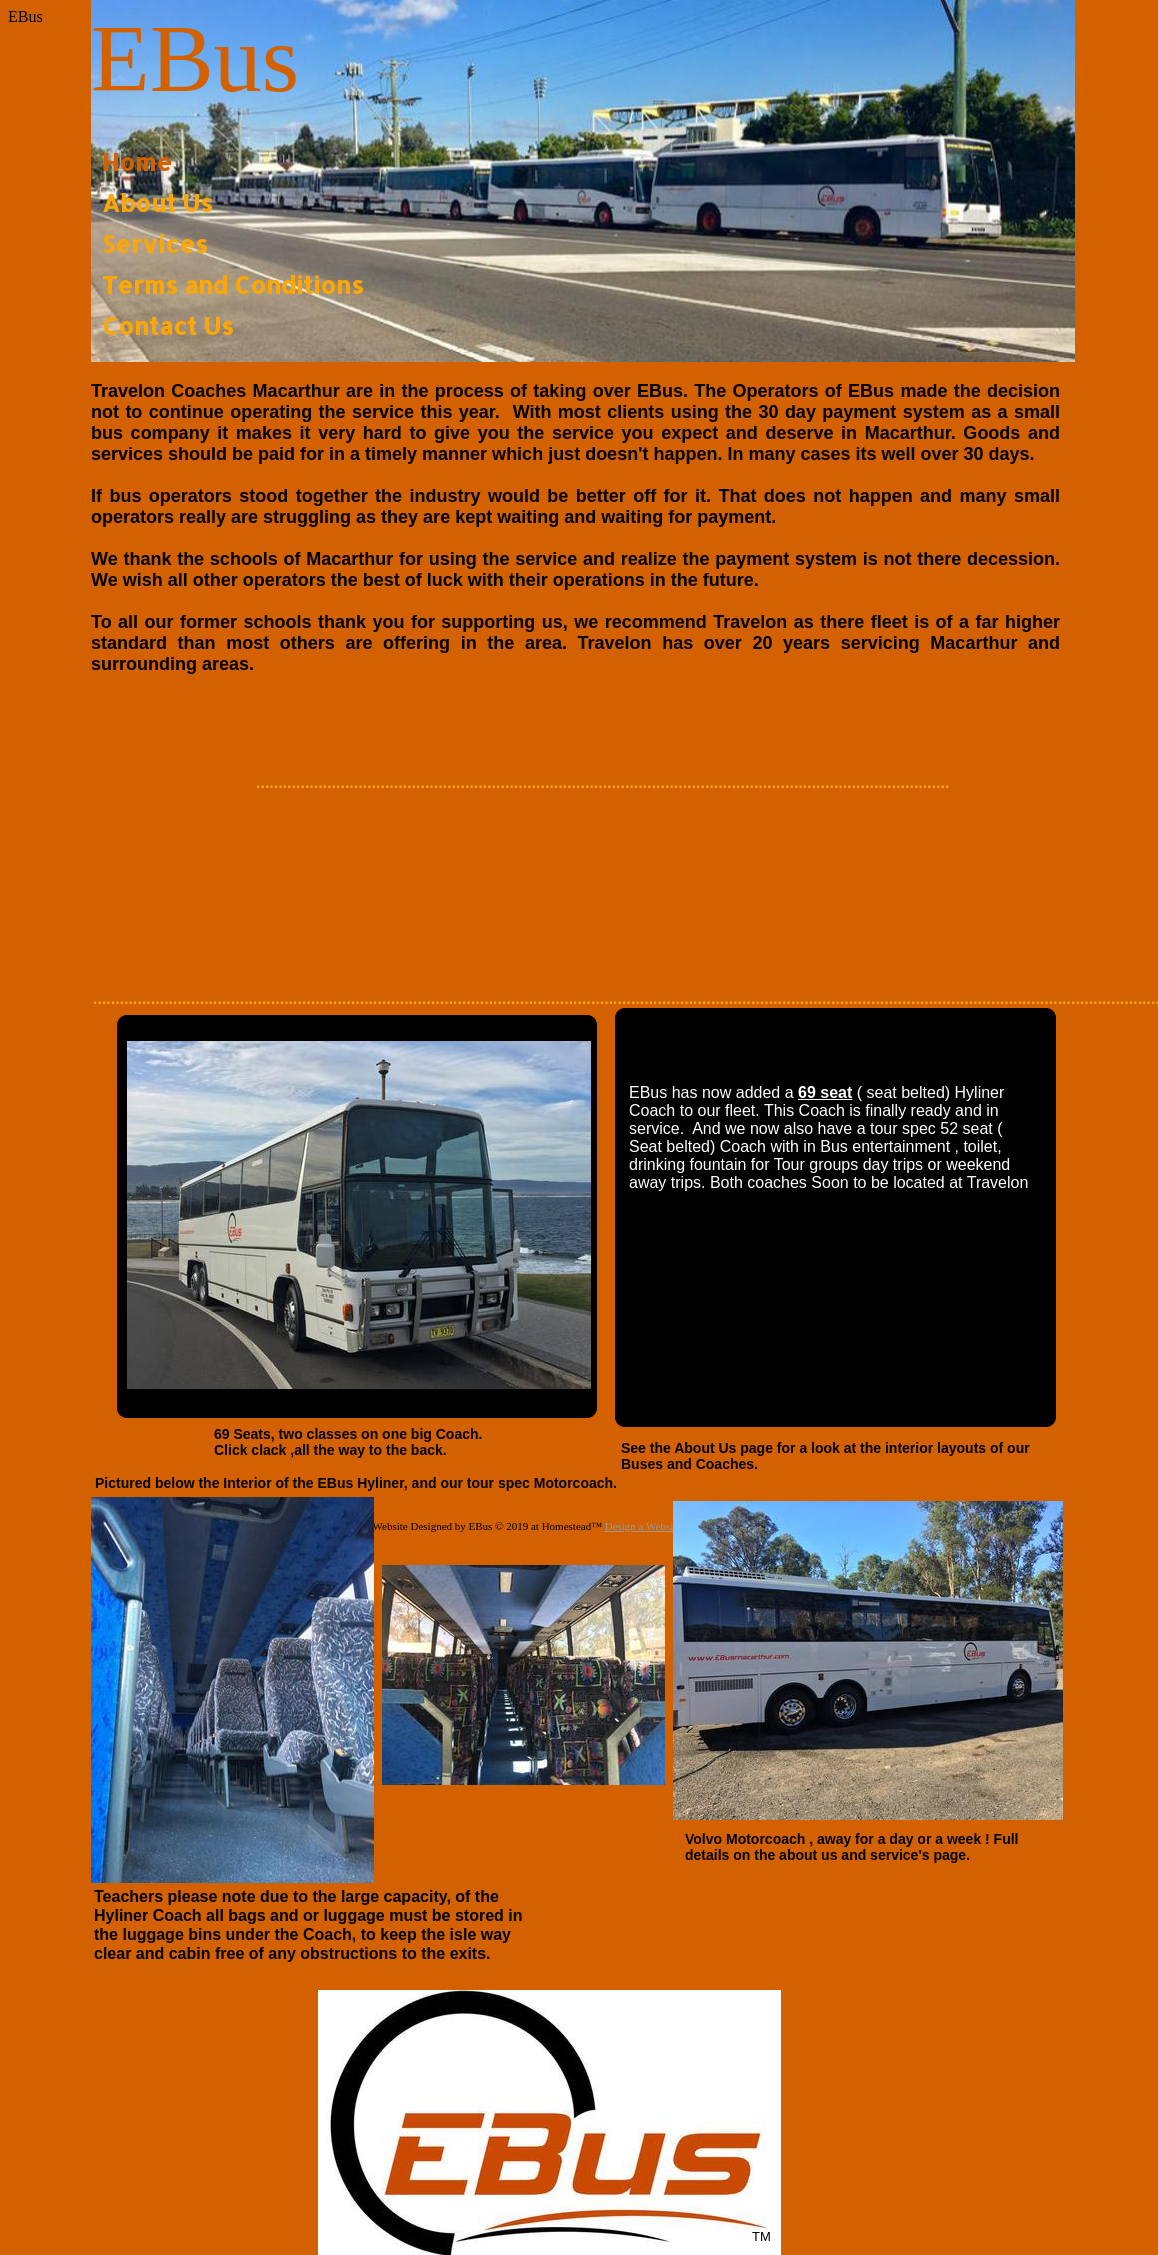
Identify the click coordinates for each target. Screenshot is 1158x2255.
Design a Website (643, 1526)
